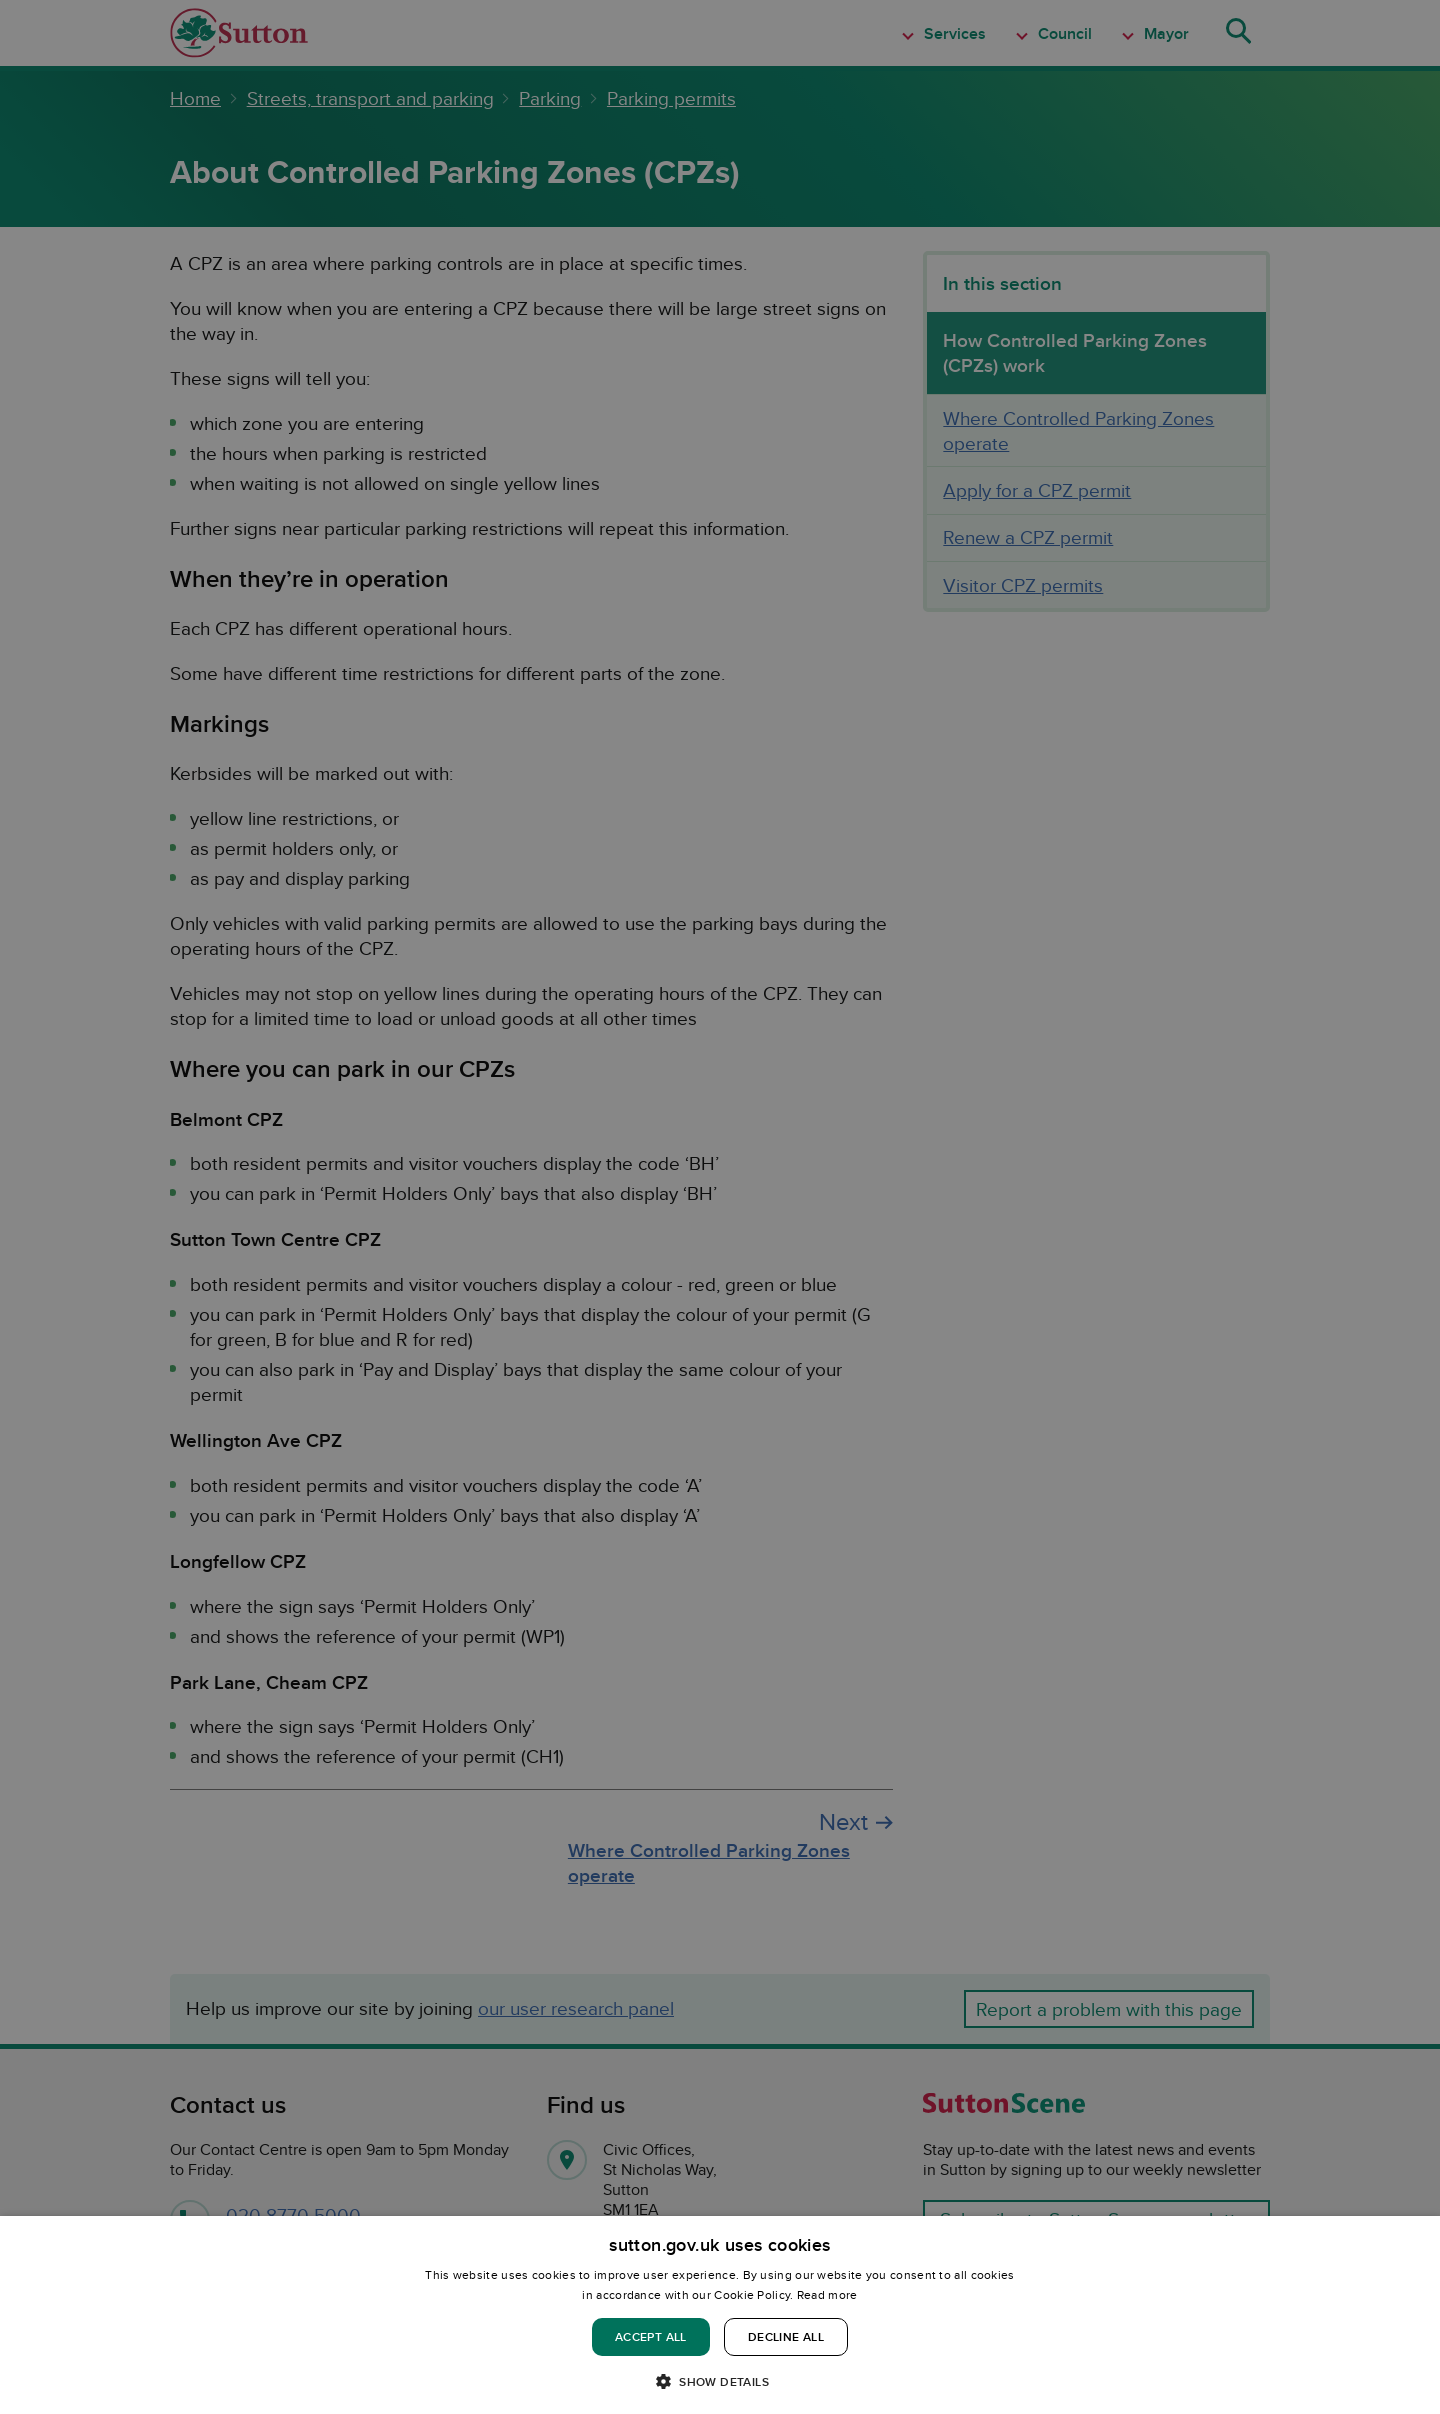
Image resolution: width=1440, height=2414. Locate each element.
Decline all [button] (786, 2336)
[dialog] (720, 2315)
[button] (720, 2380)
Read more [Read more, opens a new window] (827, 2294)
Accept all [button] (651, 2336)
